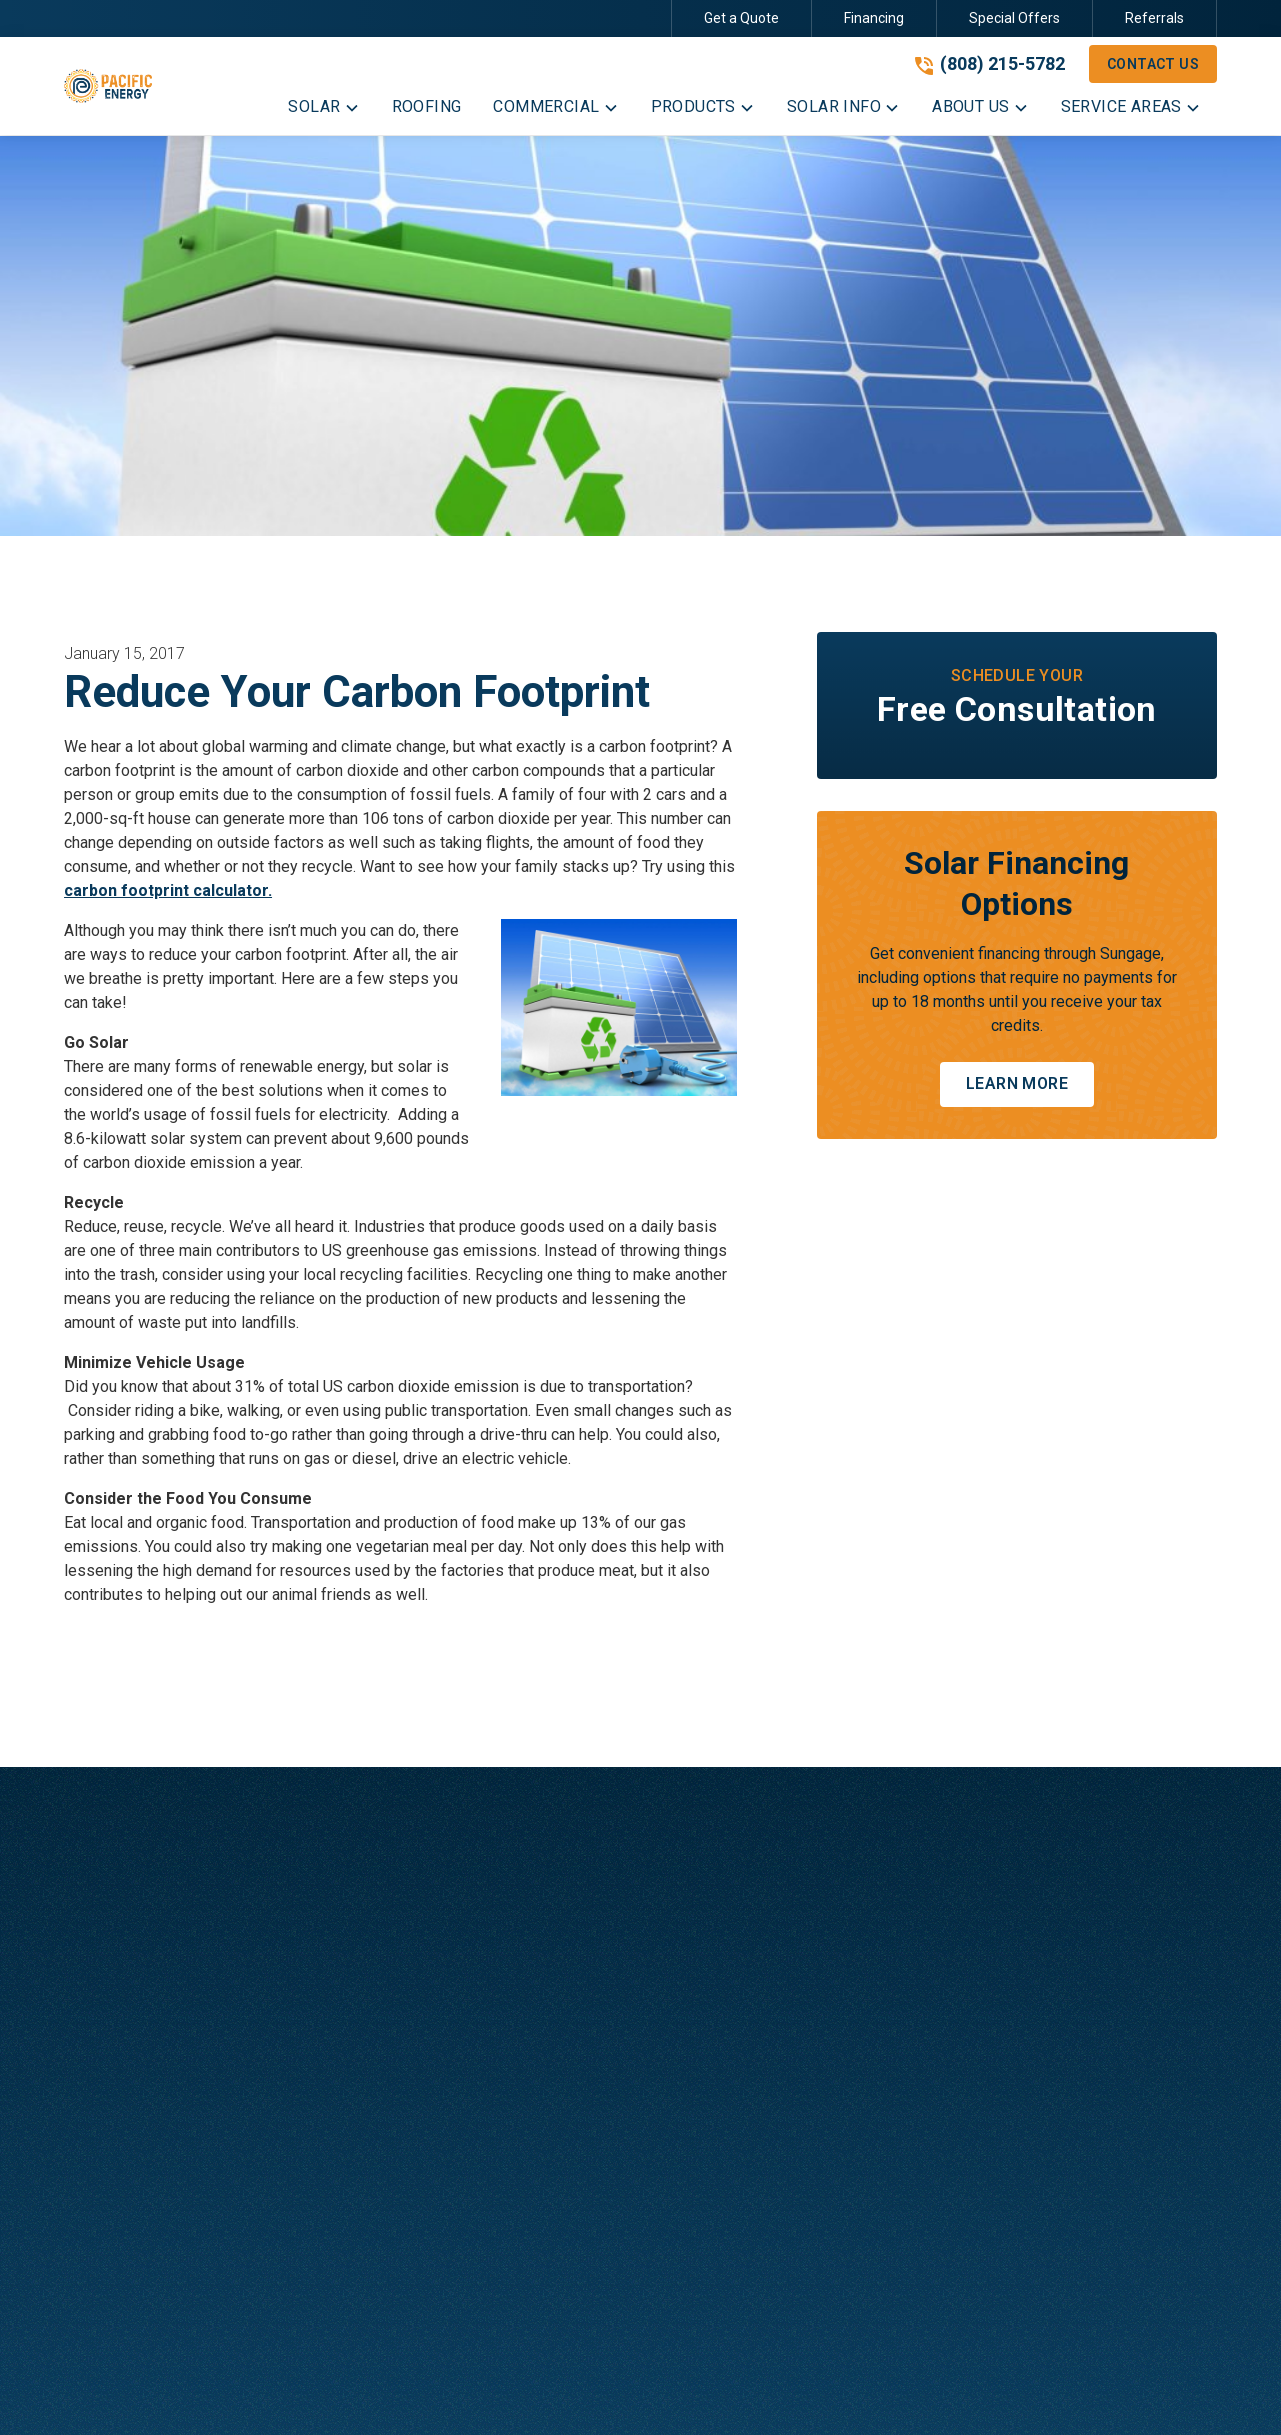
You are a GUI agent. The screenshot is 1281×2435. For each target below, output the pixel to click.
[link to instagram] (1033, 2391)
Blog (893, 1959)
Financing (874, 18)
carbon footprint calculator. (168, 890)
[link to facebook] (997, 2391)
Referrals (1154, 18)
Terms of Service (581, 2391)
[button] (323, 111)
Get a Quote (741, 18)
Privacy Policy (460, 2391)
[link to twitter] (1069, 2391)
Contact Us (1153, 64)
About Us (909, 1919)
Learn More (1017, 1083)
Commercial (578, 1999)
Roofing (564, 1959)
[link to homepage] (108, 86)
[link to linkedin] (1105, 2391)
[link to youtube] (1141, 2391)
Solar (555, 1919)
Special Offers (1014, 18)
